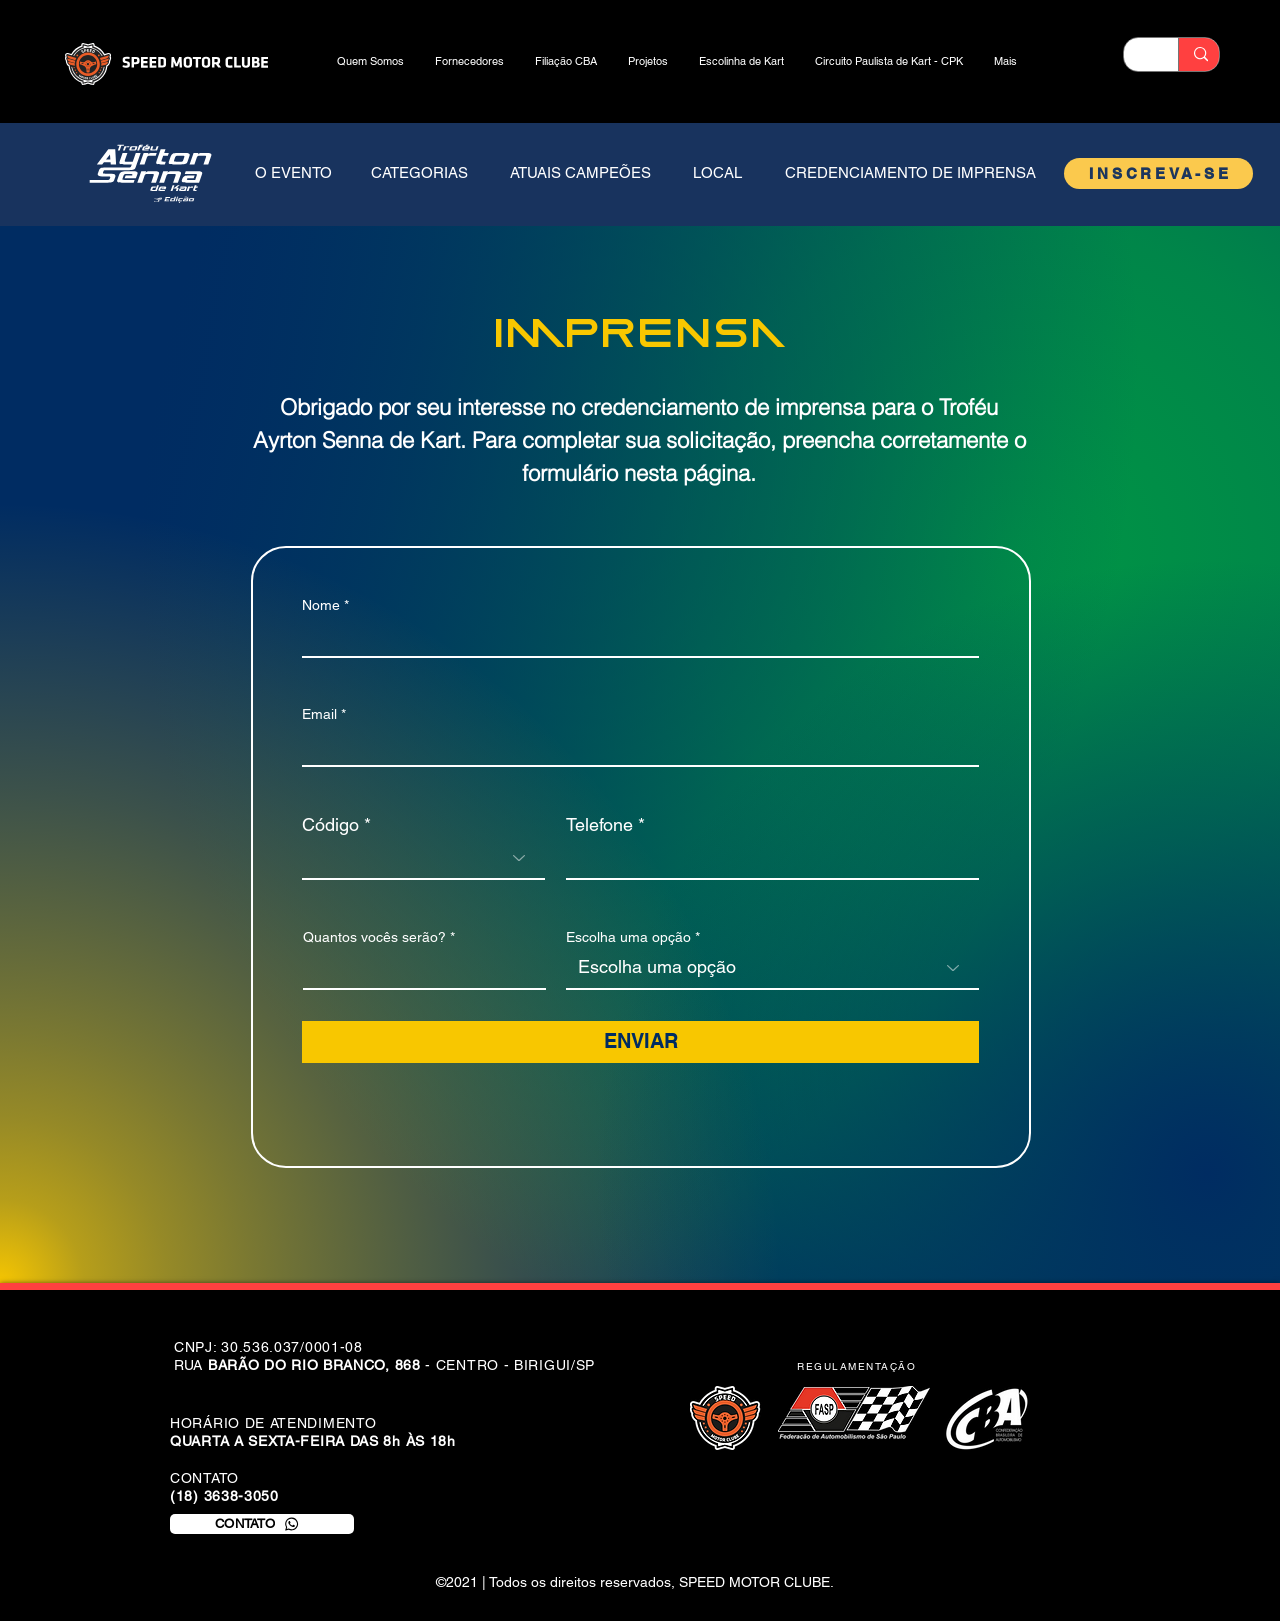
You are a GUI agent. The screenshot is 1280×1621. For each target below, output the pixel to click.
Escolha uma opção (628, 937)
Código (330, 825)
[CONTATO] (262, 1524)
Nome (321, 605)
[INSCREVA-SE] (1158, 173)
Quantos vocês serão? (374, 937)
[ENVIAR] (640, 1042)
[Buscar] (1200, 54)
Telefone (599, 825)
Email (319, 714)
